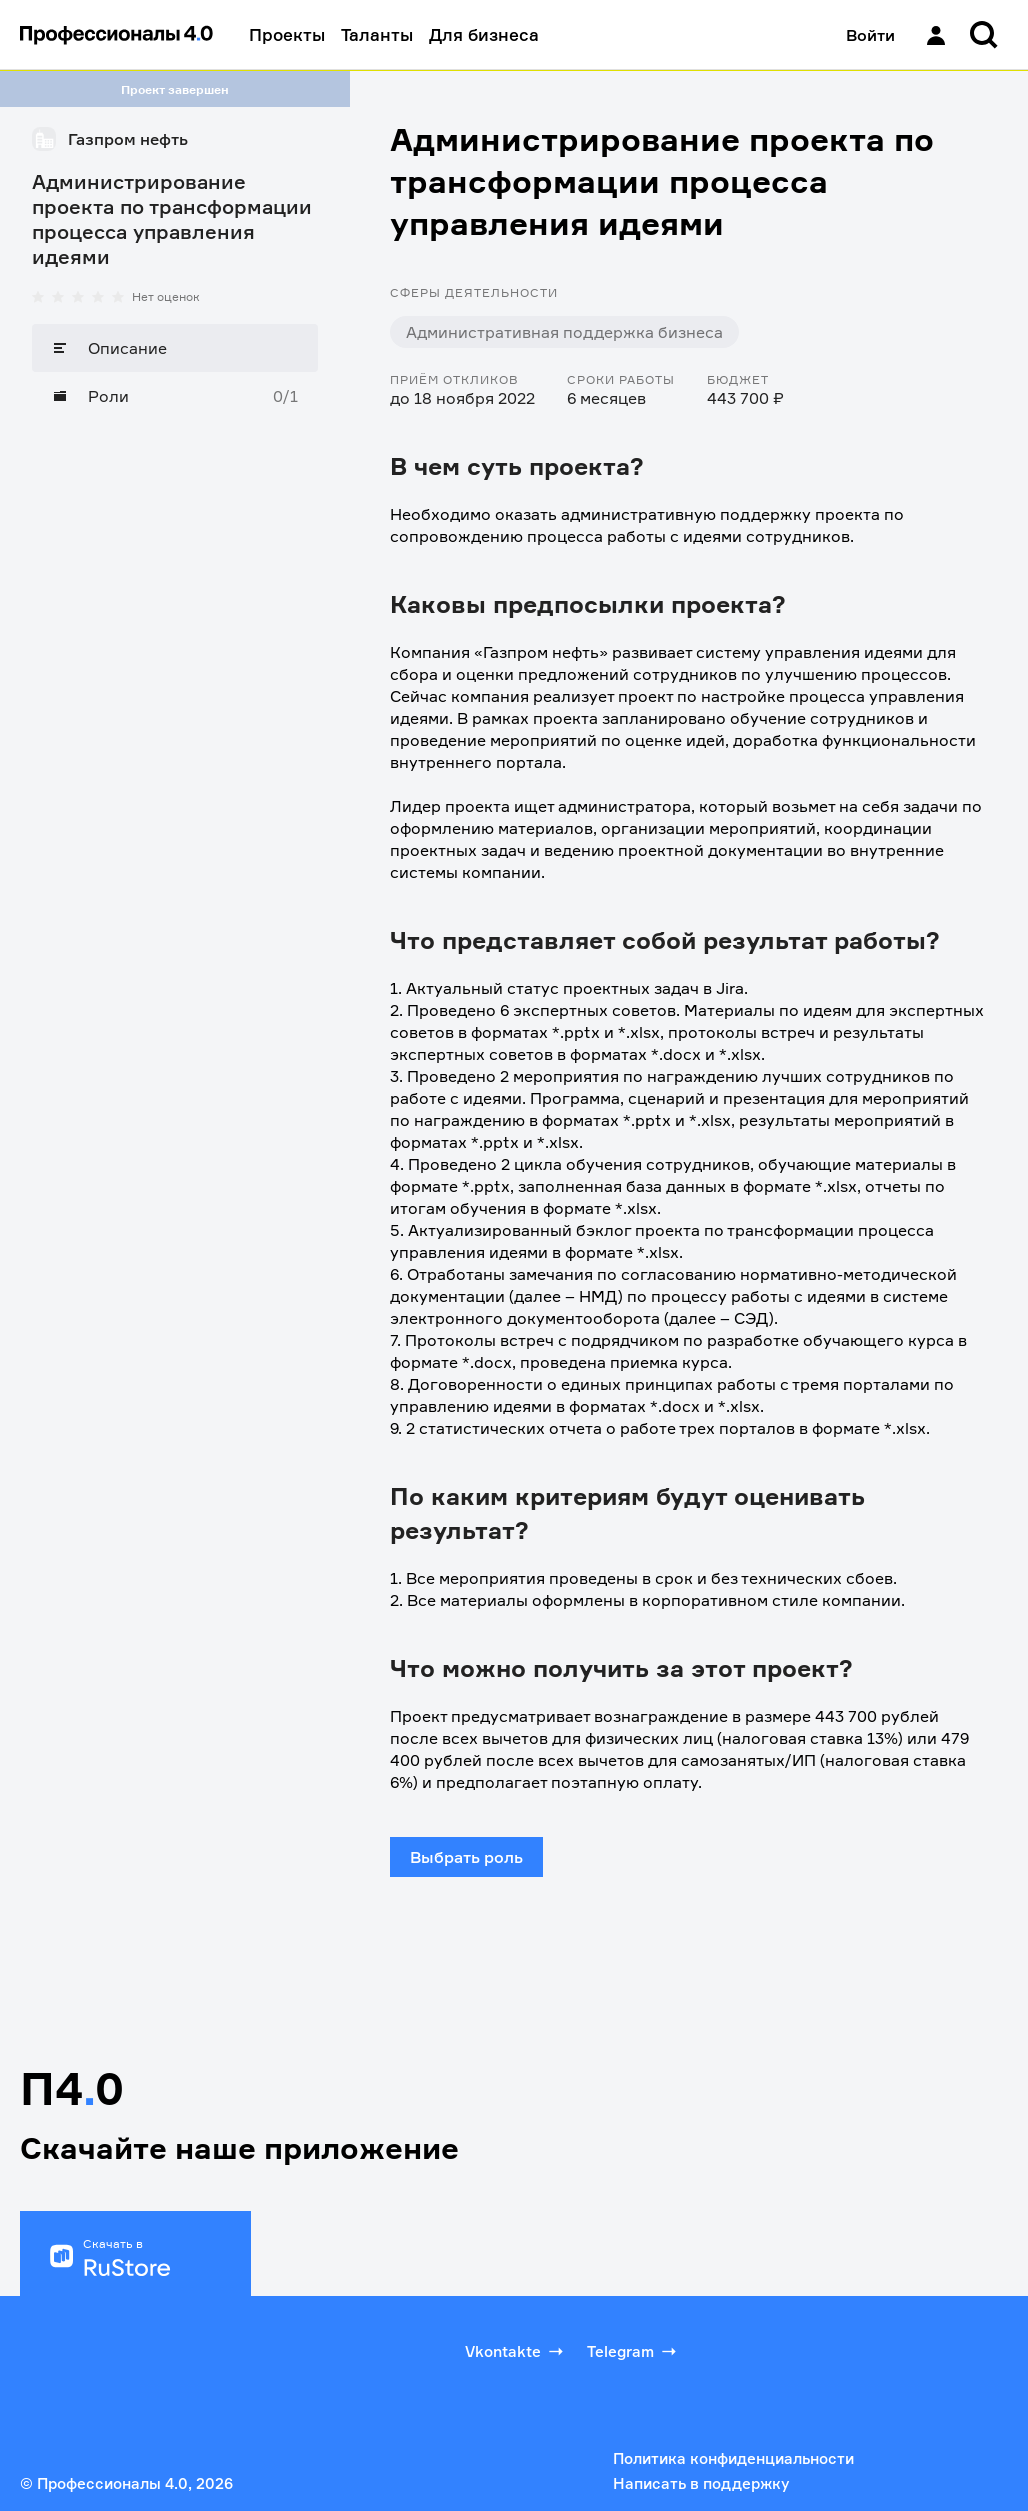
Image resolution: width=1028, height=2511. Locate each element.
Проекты (287, 34)
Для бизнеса (484, 34)
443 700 (848, 1716)
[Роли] (175, 396)
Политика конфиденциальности (733, 2458)
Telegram (633, 2351)
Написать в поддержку (701, 2483)
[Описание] (175, 348)
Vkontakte (516, 2351)
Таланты (377, 34)
